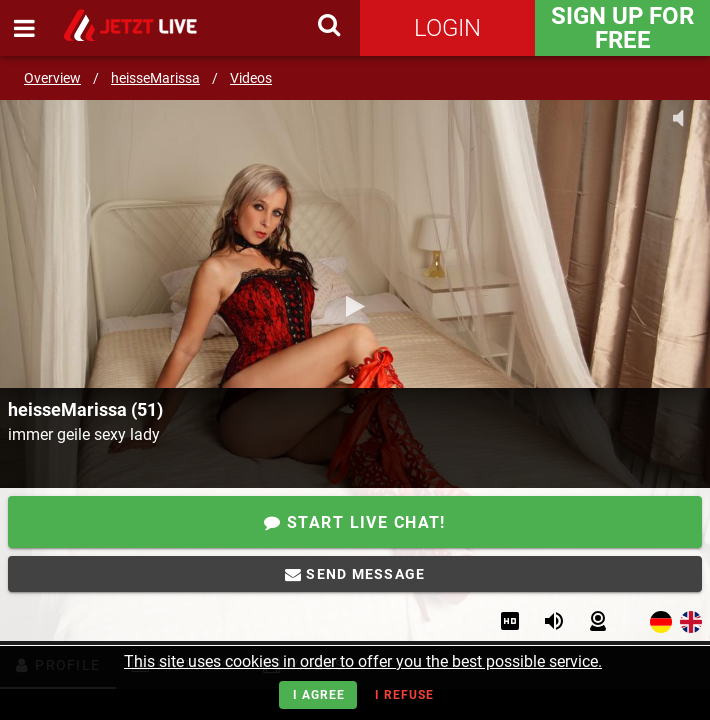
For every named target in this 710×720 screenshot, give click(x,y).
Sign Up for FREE (622, 28)
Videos (251, 78)
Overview (52, 78)
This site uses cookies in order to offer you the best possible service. (363, 661)
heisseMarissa (155, 78)
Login (447, 28)
